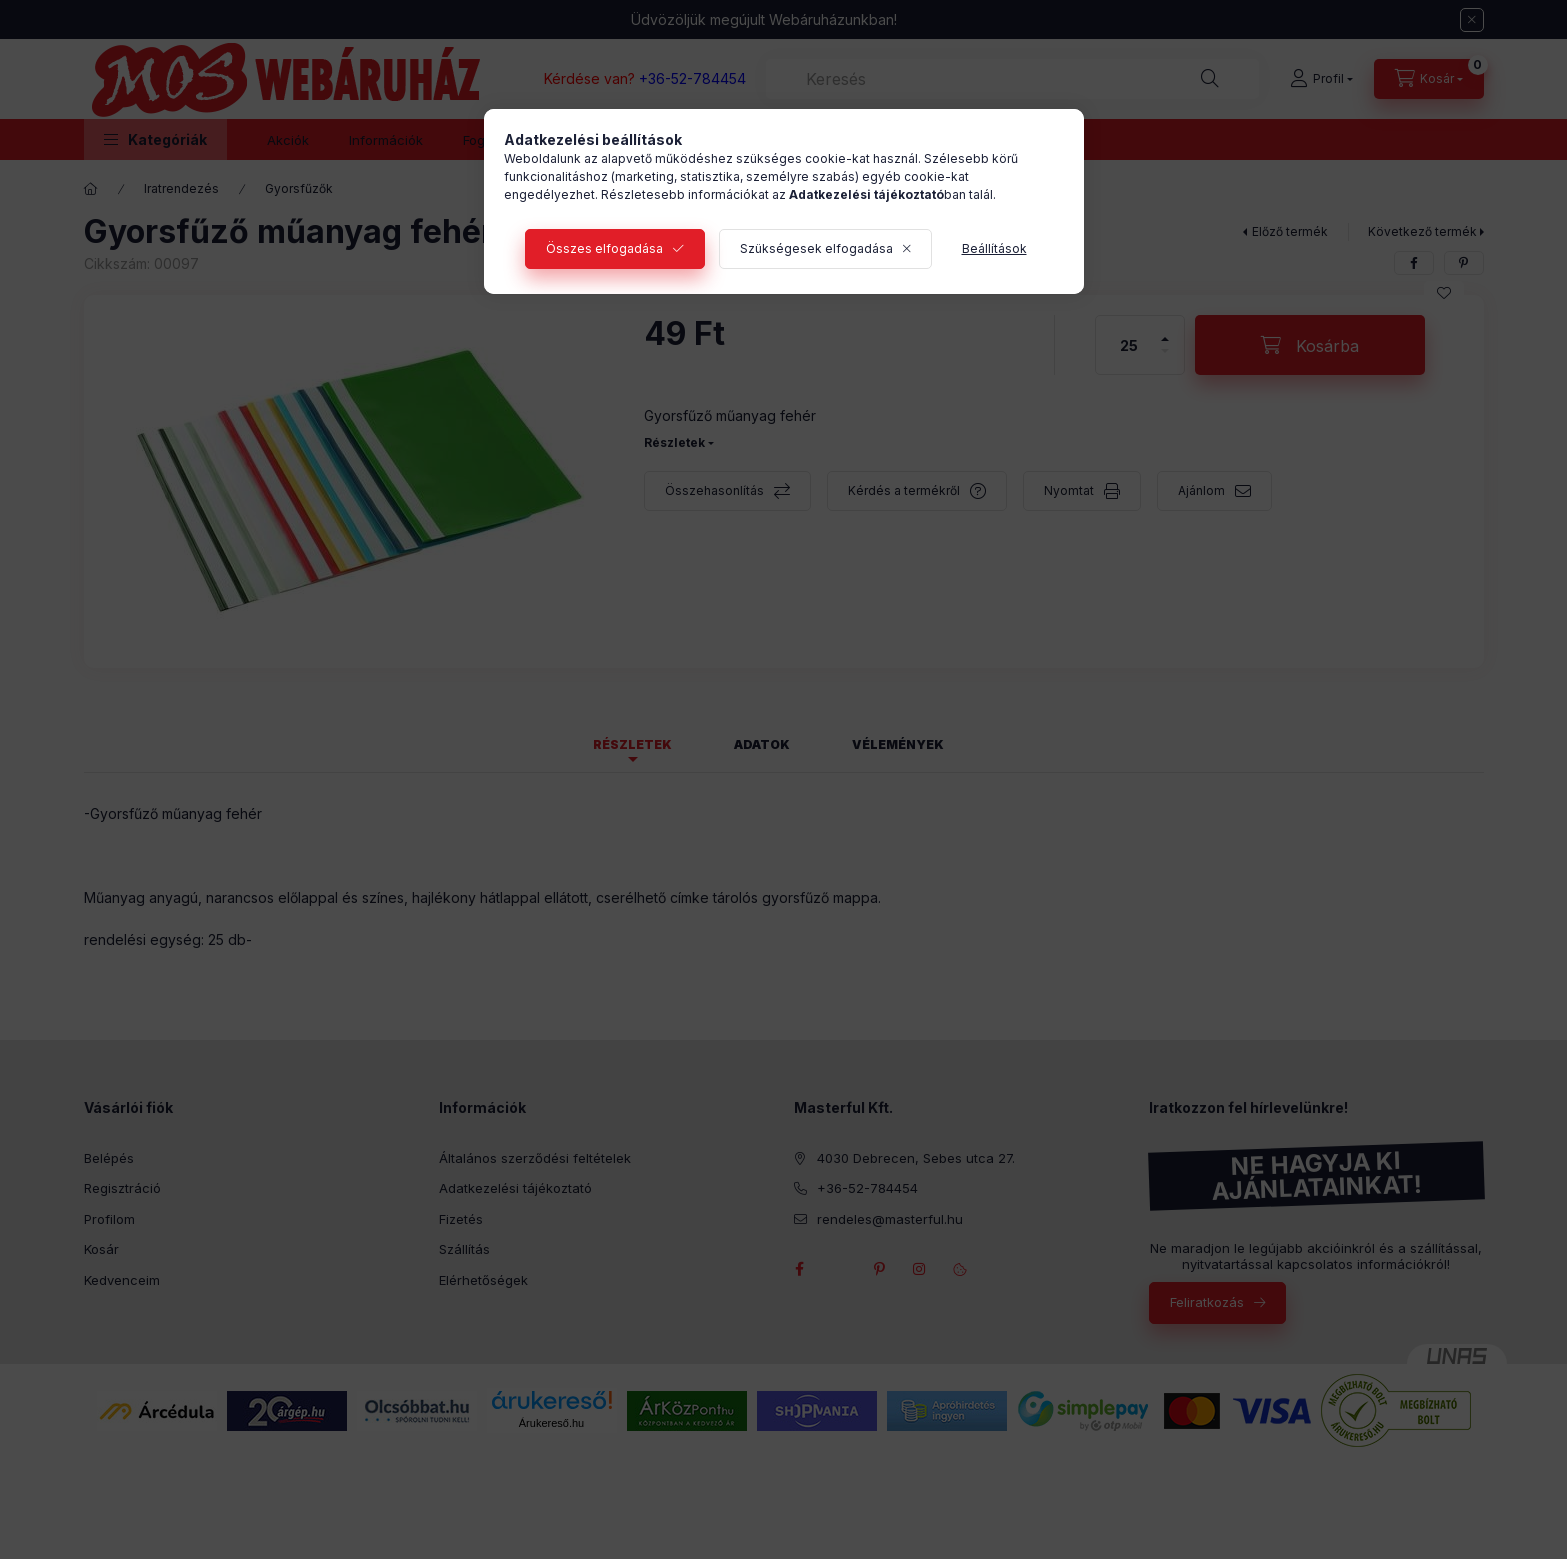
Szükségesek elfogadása (816, 248)
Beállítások (994, 248)
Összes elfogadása (604, 248)
